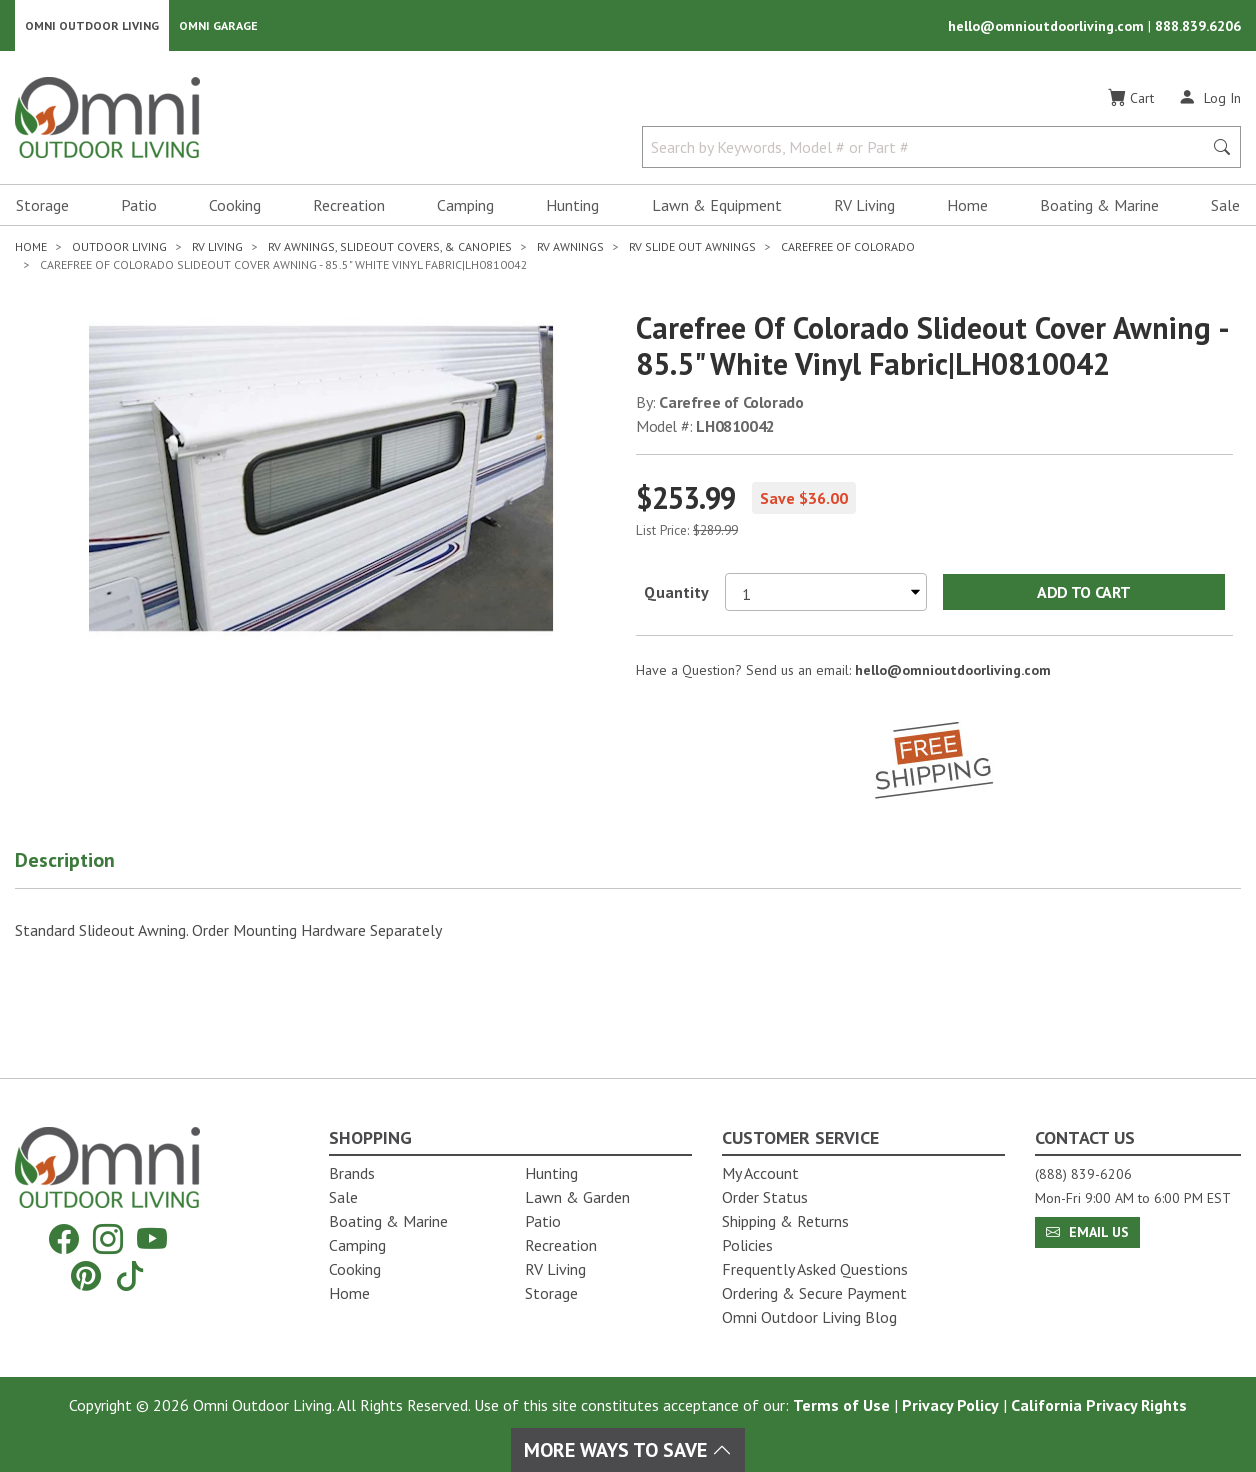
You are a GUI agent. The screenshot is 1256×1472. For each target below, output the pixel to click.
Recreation (349, 206)
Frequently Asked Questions (815, 1269)
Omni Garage (218, 25)
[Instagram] (108, 1239)
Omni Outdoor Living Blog (809, 1317)
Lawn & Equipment (717, 206)
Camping (465, 206)
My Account (760, 1173)
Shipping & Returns (785, 1221)
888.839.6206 (1198, 26)
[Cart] (1131, 99)
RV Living (864, 206)
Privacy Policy (950, 1405)
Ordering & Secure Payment (814, 1293)
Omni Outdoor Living (92, 25)
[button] (90, 864)
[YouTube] (152, 1239)
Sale (1225, 206)
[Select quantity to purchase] (826, 592)
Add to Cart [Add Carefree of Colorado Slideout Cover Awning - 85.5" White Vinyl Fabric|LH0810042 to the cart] (1083, 592)
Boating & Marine (1099, 206)
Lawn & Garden (577, 1197)
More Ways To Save (628, 1450)
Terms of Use (841, 1405)
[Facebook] (64, 1239)
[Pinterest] (86, 1275)
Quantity (676, 592)
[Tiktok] (130, 1275)
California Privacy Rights (1099, 1405)
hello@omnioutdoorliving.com (1048, 26)
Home (967, 206)
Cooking (235, 206)
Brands (352, 1173)
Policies (747, 1245)
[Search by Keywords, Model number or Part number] (928, 148)
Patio (139, 206)
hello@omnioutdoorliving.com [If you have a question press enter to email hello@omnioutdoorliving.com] (953, 670)
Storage (42, 206)
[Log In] (1209, 98)
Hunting (572, 206)
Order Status (765, 1197)
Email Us (1087, 1232)
